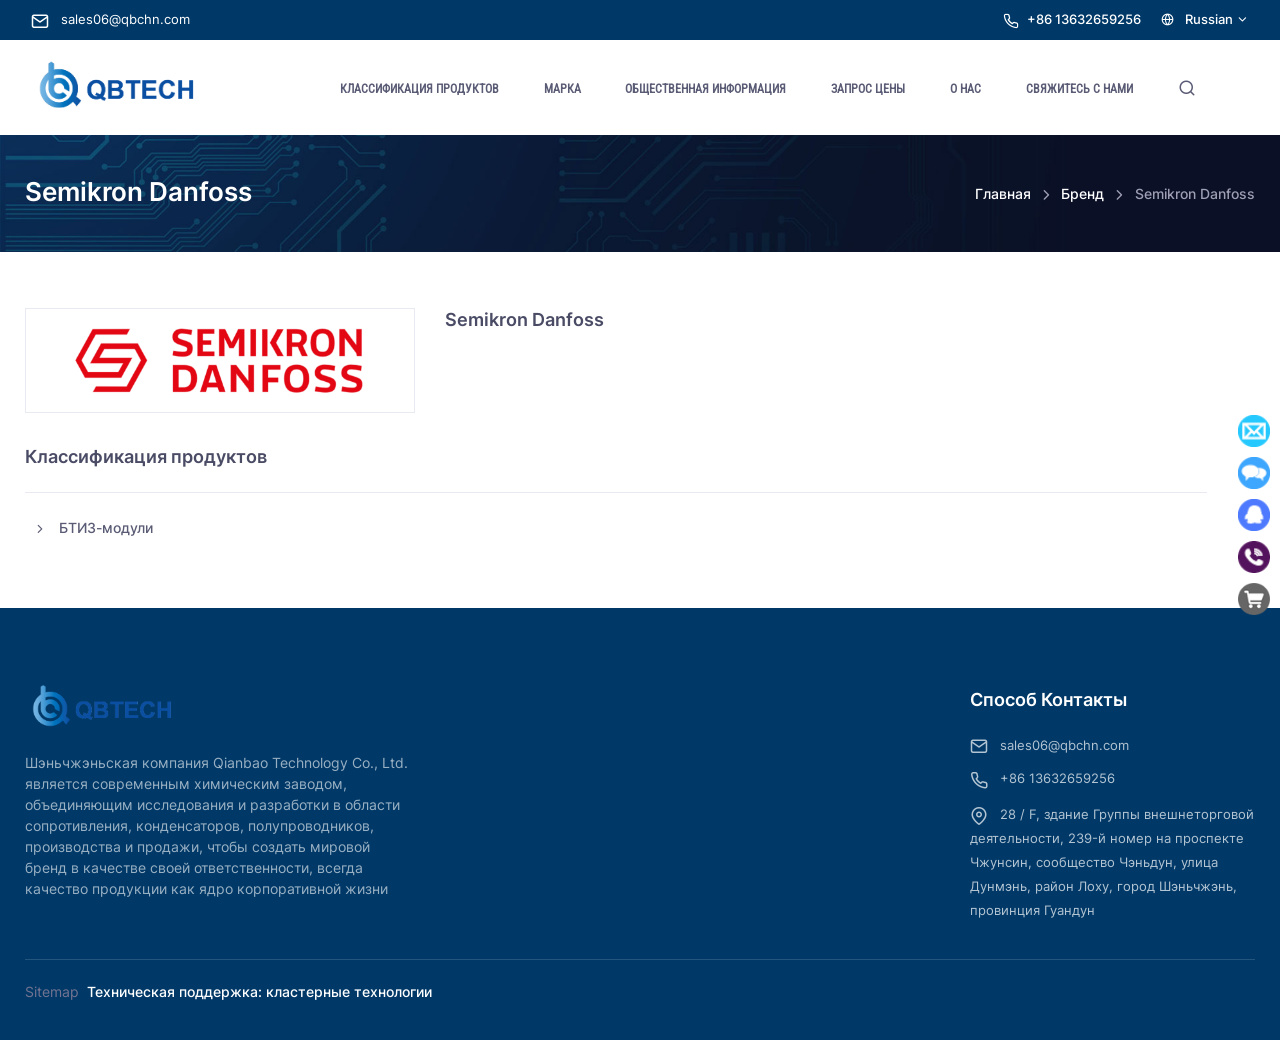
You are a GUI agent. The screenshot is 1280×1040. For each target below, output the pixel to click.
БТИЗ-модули (93, 527)
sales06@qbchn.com (110, 19)
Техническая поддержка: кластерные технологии (259, 991)
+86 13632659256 (1084, 19)
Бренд (1082, 193)
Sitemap (52, 991)
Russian (1205, 19)
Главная (1003, 193)
